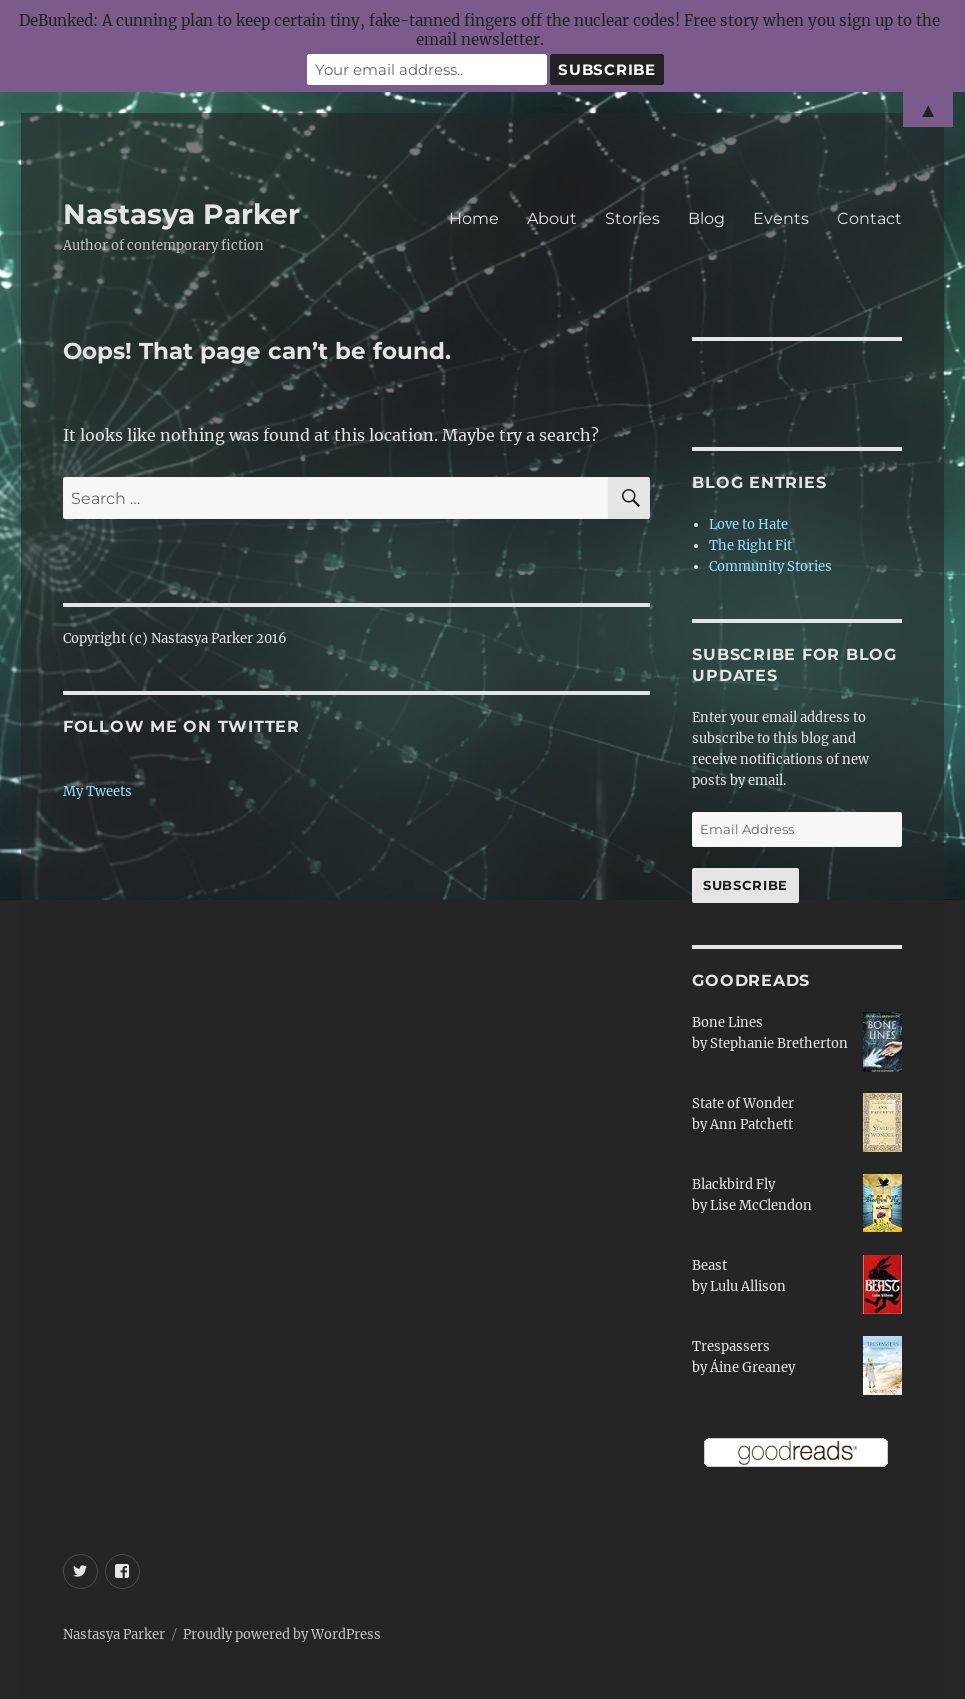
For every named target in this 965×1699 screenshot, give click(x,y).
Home (474, 218)
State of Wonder (743, 1103)
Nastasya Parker (181, 214)
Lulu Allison (748, 1286)
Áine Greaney (752, 1367)
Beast (709, 1265)
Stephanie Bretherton (779, 1043)
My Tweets (97, 791)
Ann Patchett (751, 1124)
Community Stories (770, 566)
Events (781, 218)
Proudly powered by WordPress (282, 1634)
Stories (632, 218)
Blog (706, 218)
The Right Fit (750, 545)
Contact (869, 218)
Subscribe (745, 885)
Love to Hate (748, 524)
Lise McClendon (761, 1205)
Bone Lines (727, 1022)
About (552, 218)
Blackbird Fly (733, 1184)
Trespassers (731, 1346)
